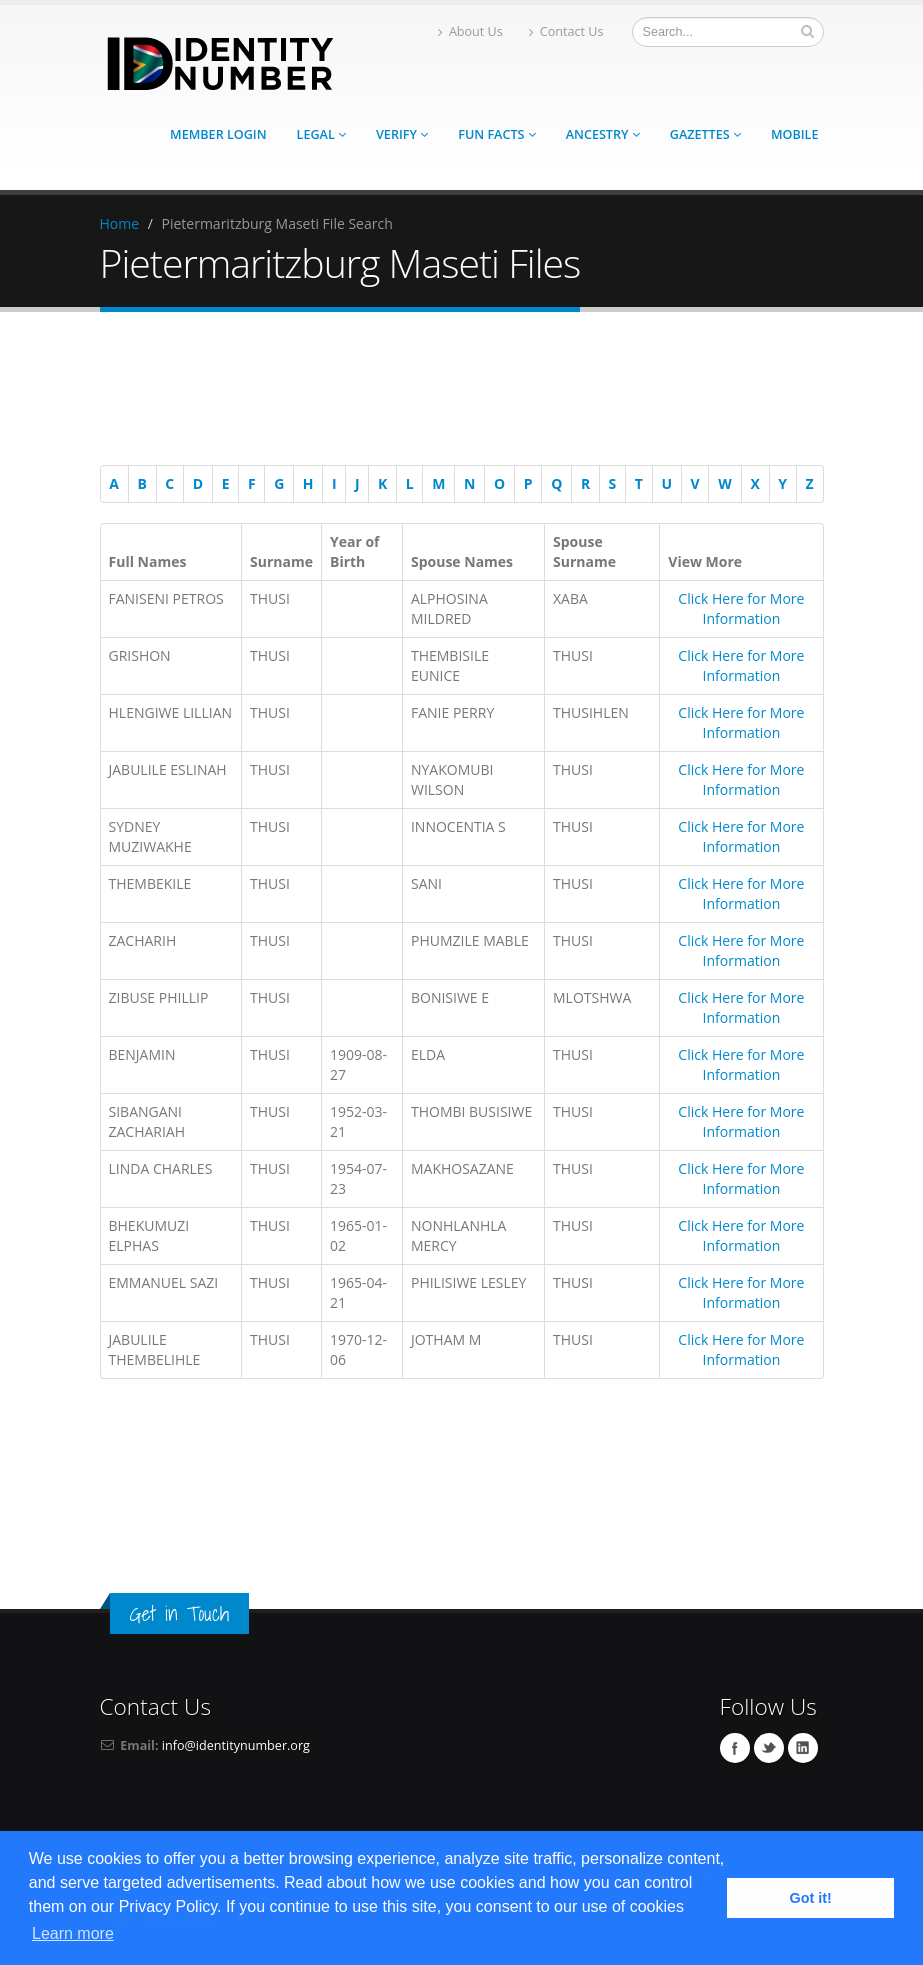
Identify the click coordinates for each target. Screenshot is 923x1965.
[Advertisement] (452, 392)
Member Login (218, 134)
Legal (321, 134)
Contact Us (566, 31)
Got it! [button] (811, 1898)
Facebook (735, 1748)
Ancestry (603, 134)
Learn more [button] (73, 1933)
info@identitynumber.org (236, 1745)
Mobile (795, 134)
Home (120, 223)
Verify (402, 134)
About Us (470, 31)
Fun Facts (497, 134)
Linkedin (803, 1748)
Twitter (769, 1748)
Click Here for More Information (741, 608)
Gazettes (705, 134)
